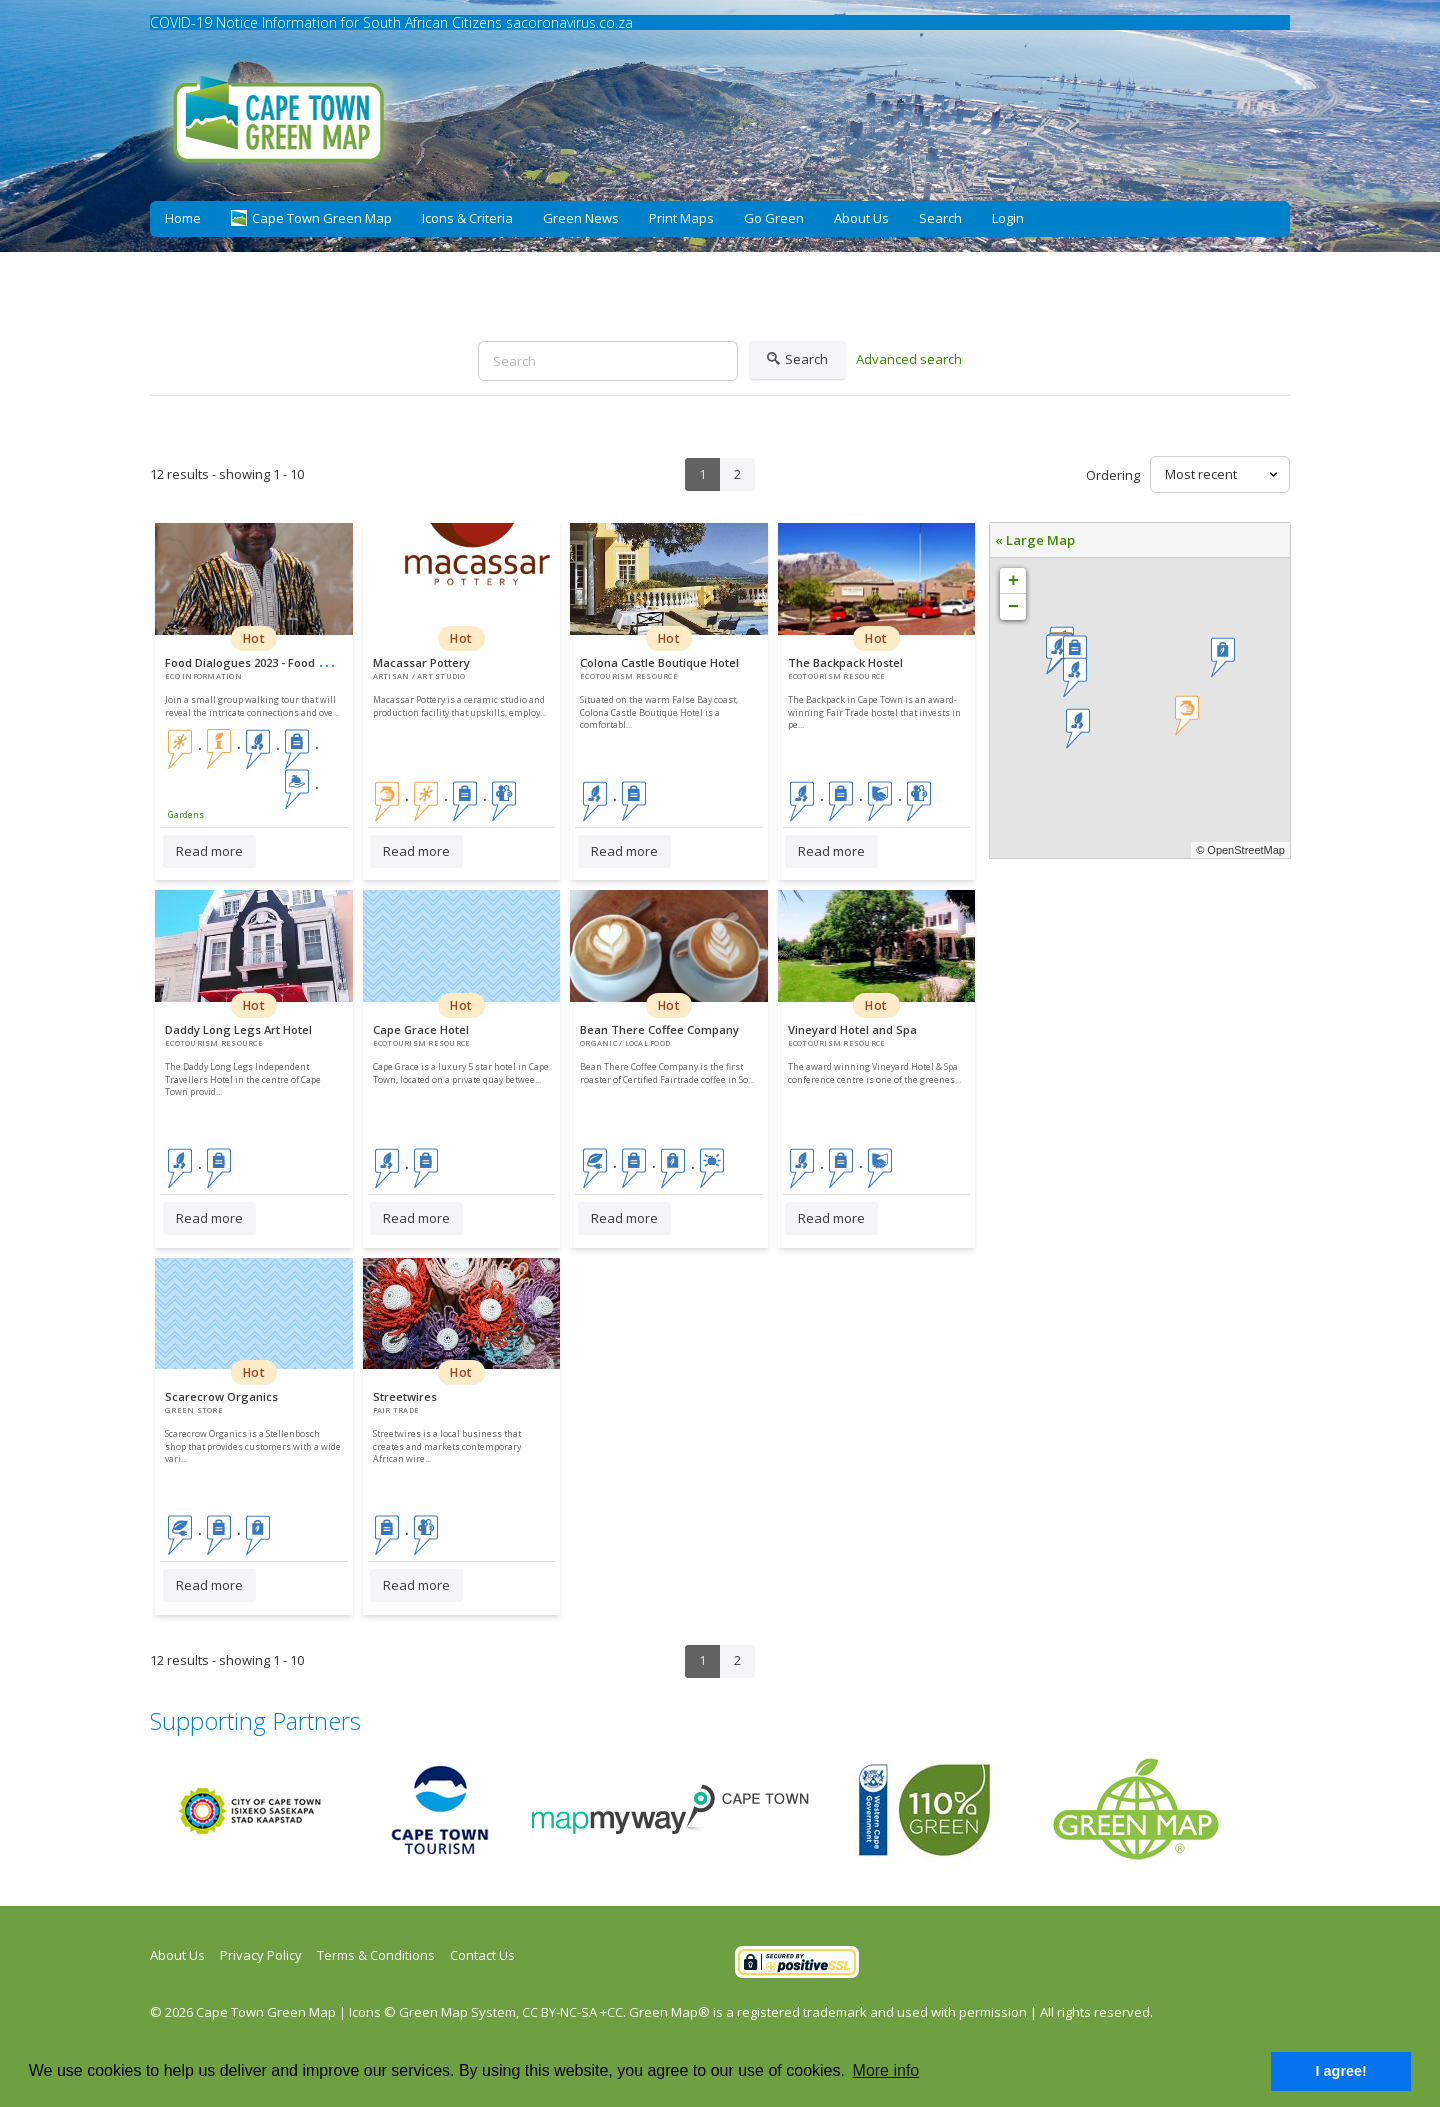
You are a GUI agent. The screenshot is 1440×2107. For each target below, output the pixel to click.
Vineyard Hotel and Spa (852, 1029)
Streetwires (405, 1396)
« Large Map (1035, 540)
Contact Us (482, 1955)
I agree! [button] (1341, 2071)
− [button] (1013, 607)
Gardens (186, 815)
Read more (209, 851)
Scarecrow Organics (221, 1396)
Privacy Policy (261, 1955)
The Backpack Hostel (845, 662)
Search (940, 218)
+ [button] (1013, 581)
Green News (581, 218)
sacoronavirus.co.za (569, 22)
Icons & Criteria (467, 218)
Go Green (774, 218)
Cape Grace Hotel (421, 1029)
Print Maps (681, 218)
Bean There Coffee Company (659, 1029)
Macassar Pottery (421, 662)
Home (183, 218)
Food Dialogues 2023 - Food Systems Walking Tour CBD (316, 662)
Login (1008, 218)
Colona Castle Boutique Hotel (659, 662)
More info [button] (886, 2070)
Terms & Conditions (376, 1955)
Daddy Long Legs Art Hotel (238, 1029)
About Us (861, 218)
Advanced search (909, 359)
